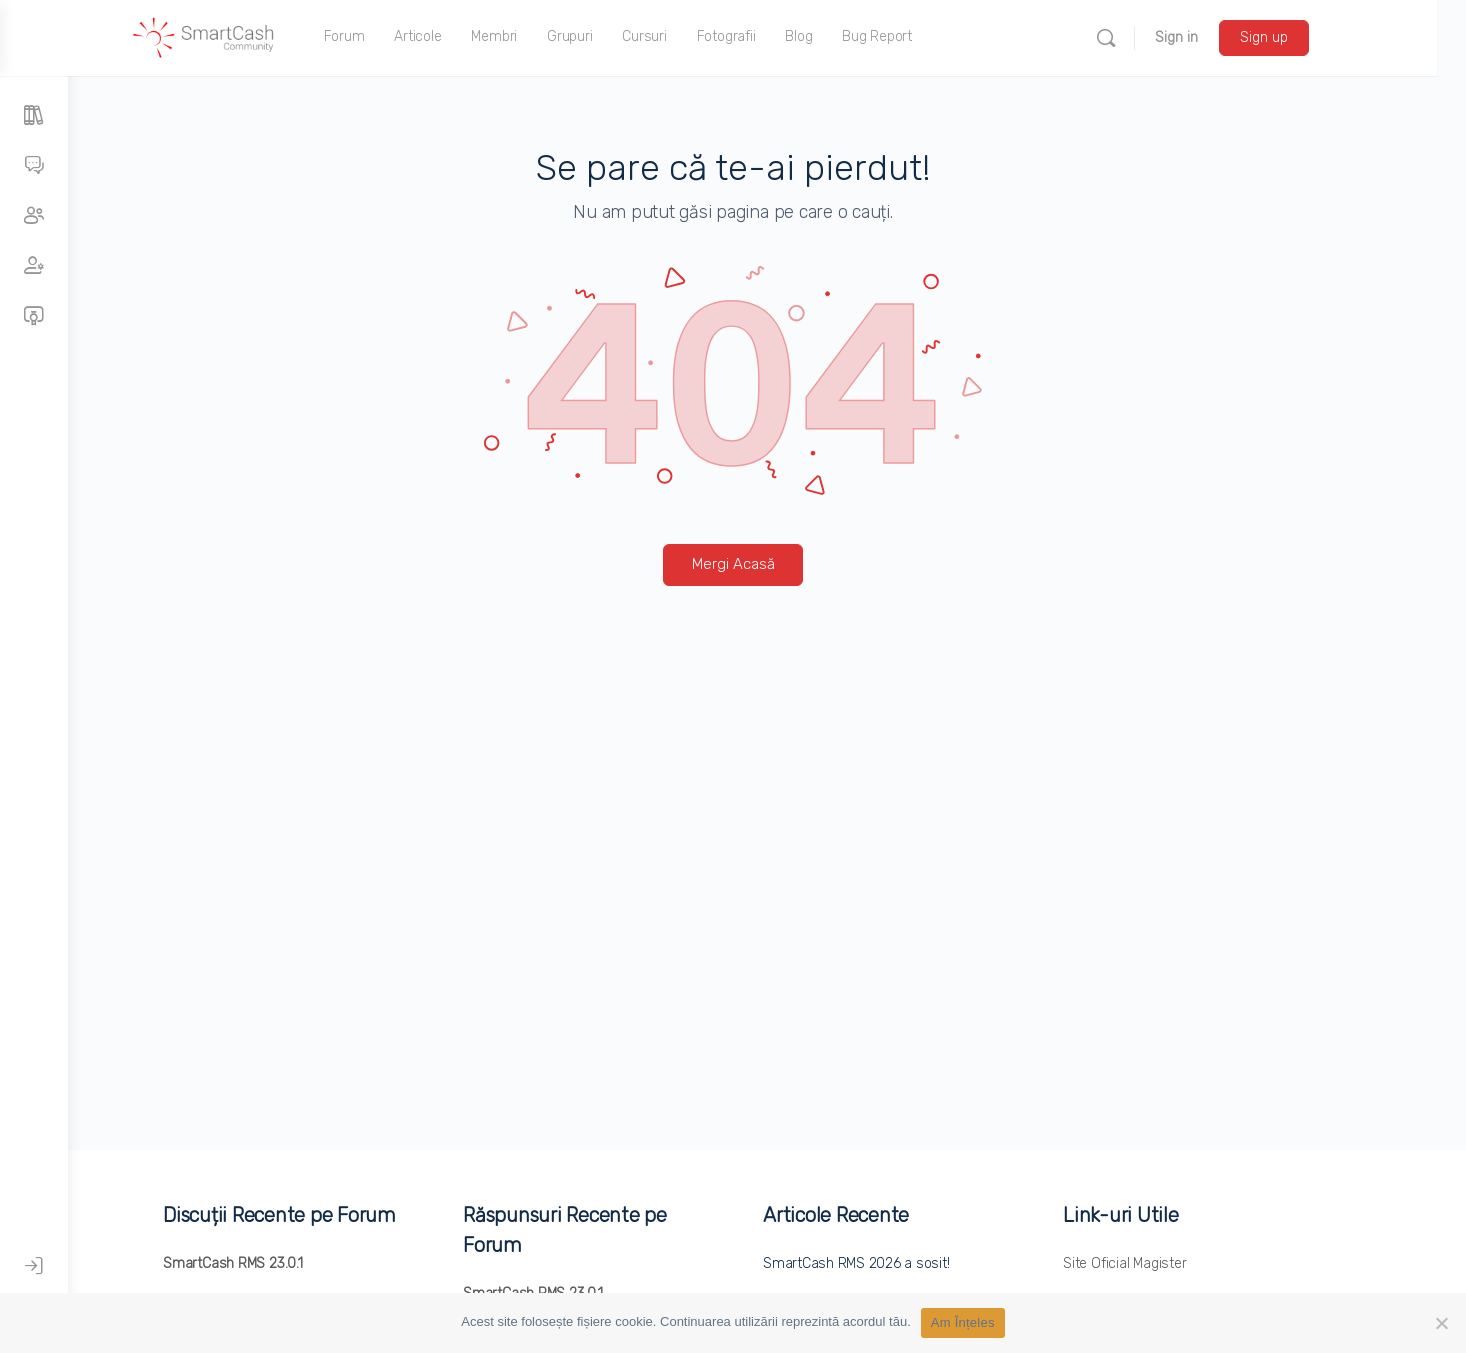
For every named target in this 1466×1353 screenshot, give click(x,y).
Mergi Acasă (767, 564)
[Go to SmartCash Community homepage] (252, 36)
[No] (1441, 1323)
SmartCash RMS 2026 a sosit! (890, 1263)
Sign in (1224, 37)
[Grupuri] (34, 216)
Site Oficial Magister (1159, 1263)
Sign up (1312, 37)
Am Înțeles (963, 1322)
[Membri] (34, 266)
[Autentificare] (34, 1266)
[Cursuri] (34, 316)
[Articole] (34, 116)
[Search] (1154, 38)
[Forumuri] (34, 166)
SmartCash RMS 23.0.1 (267, 1263)
